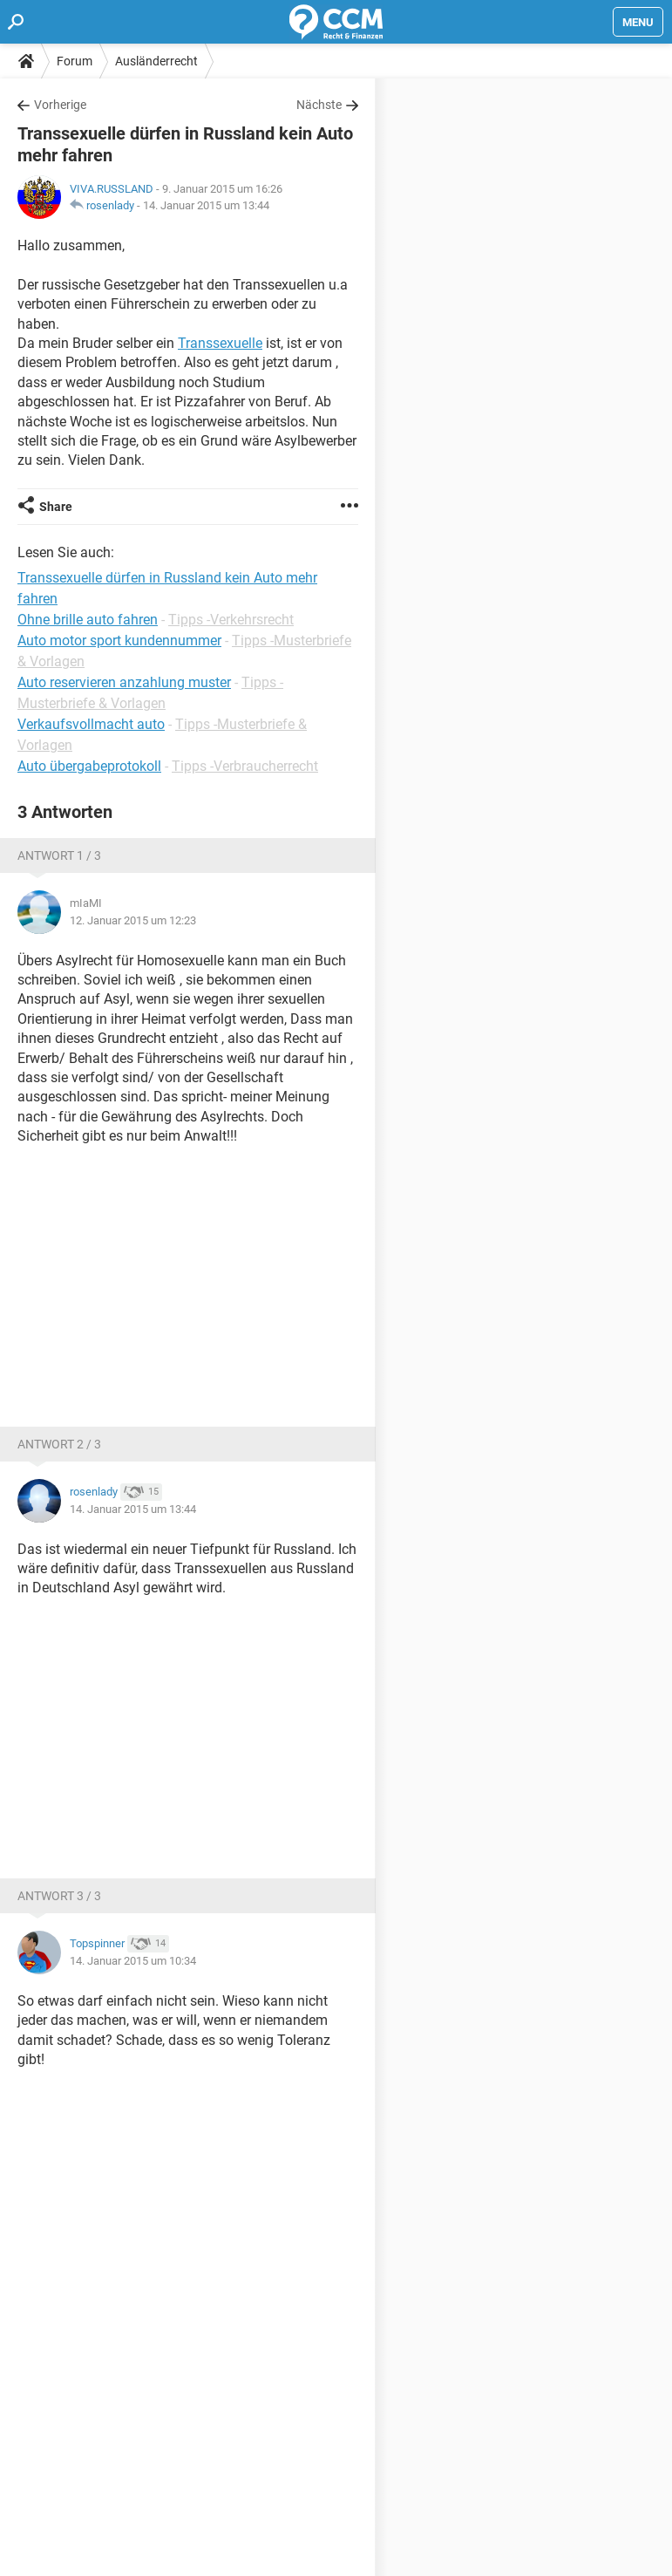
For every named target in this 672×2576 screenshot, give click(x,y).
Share (55, 507)
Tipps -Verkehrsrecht (231, 619)
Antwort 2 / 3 (59, 1444)
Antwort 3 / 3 (59, 1896)
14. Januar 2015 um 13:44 (206, 205)
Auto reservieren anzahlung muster (124, 682)
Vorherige (60, 105)
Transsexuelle (220, 343)
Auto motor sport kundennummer (119, 640)
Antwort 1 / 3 (59, 855)
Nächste (319, 105)
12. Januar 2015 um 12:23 (133, 920)
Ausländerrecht (156, 61)
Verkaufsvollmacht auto (91, 724)
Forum (74, 61)
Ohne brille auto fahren (87, 619)
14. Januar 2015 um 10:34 (133, 1960)
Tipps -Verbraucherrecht (245, 766)
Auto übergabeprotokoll (89, 766)
